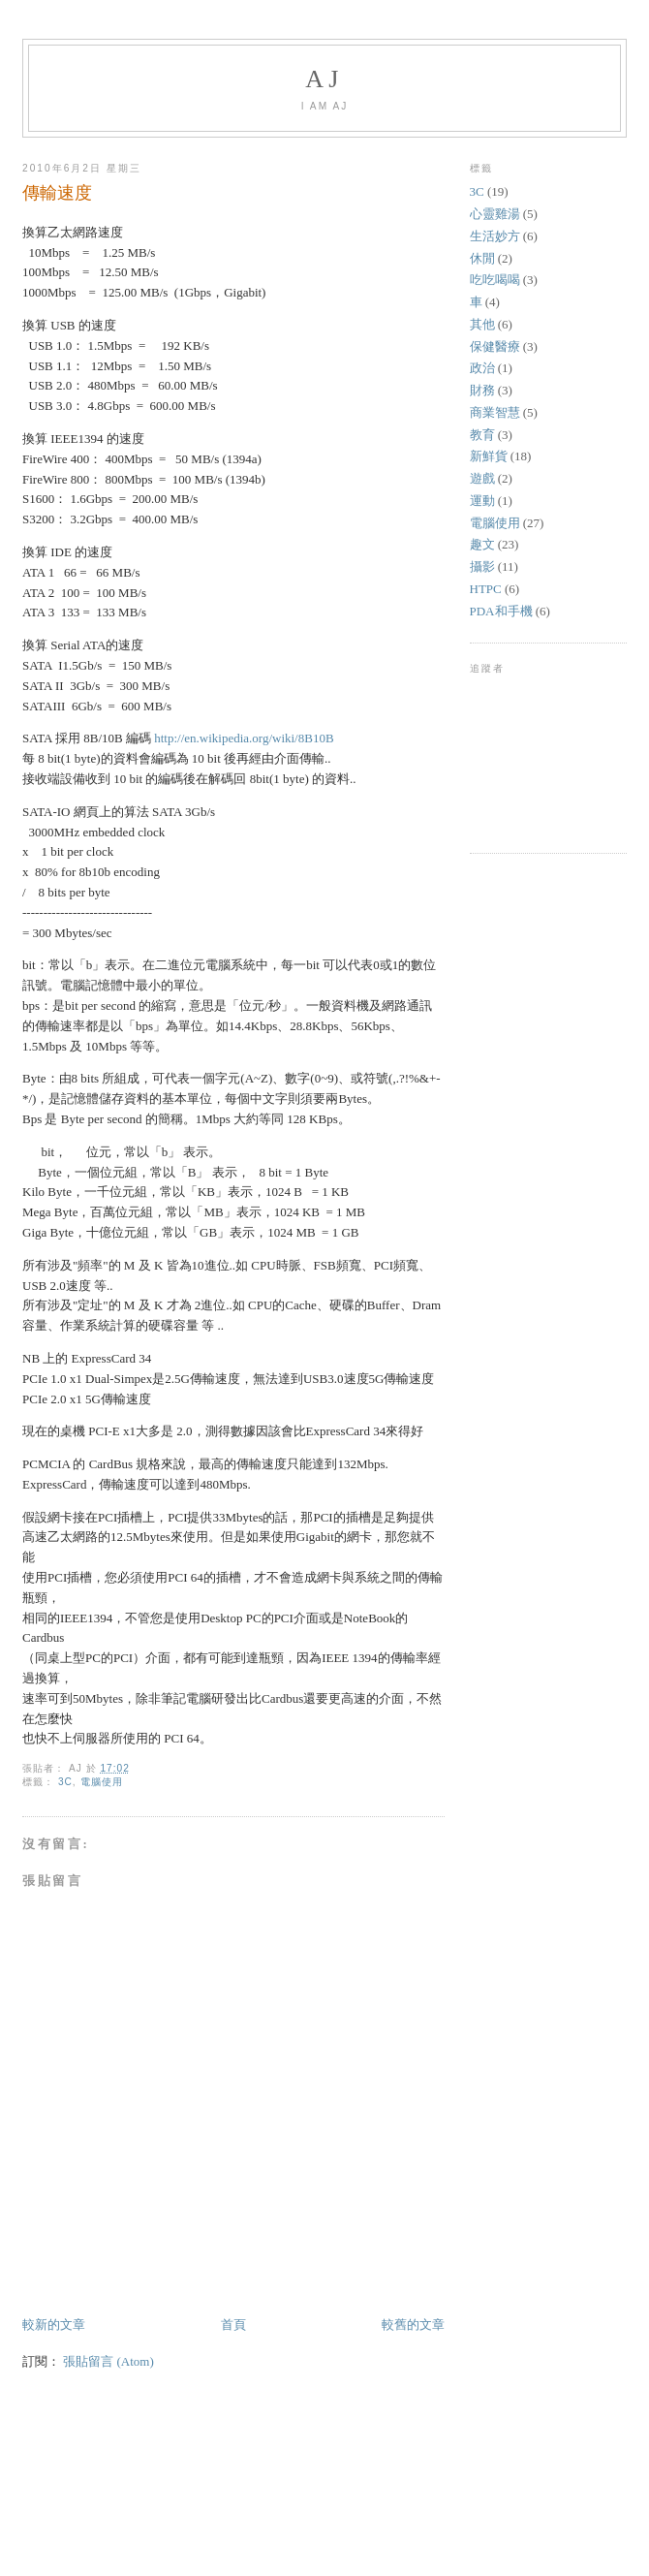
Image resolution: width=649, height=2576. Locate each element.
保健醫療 (495, 346)
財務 (482, 390)
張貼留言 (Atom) (108, 2361)
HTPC (486, 588)
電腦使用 (101, 1781)
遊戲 (482, 478)
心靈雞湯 (495, 213)
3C (65, 1781)
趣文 (482, 544)
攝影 (482, 566)
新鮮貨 (489, 456)
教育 (482, 434)
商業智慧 (495, 412)
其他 (482, 324)
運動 (482, 500)
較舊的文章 (413, 2324)
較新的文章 (53, 2324)
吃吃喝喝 (495, 279)
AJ (324, 79)
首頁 (233, 2324)
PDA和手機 (501, 611)
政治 (482, 368)
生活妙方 (495, 236)
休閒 (482, 258)
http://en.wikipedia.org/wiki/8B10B (243, 738)
